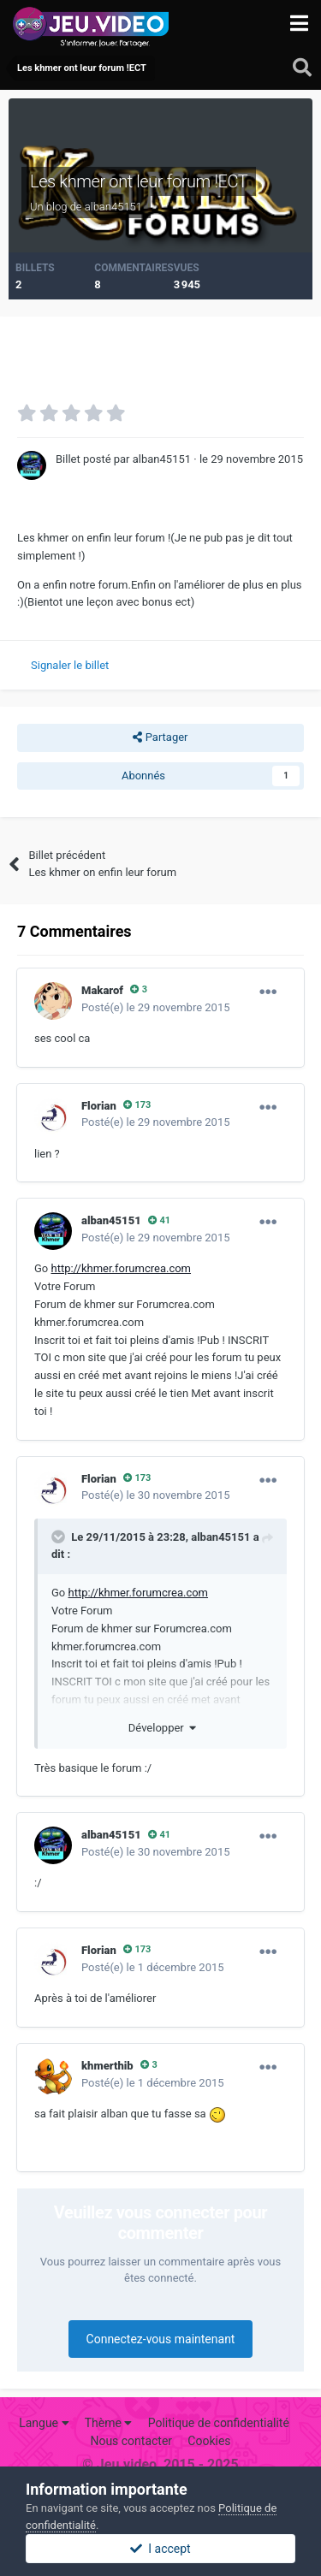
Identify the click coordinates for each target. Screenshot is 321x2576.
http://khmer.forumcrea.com (121, 1268)
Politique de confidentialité (218, 2423)
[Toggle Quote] (59, 1536)
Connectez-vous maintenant (160, 2339)
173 (137, 1104)
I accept (160, 2548)
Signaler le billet (70, 665)
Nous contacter (131, 2441)
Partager (160, 737)
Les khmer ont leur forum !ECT (138, 181)
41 (159, 1220)
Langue (43, 2423)
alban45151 (220, 1537)
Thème (109, 2423)
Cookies (208, 2441)
